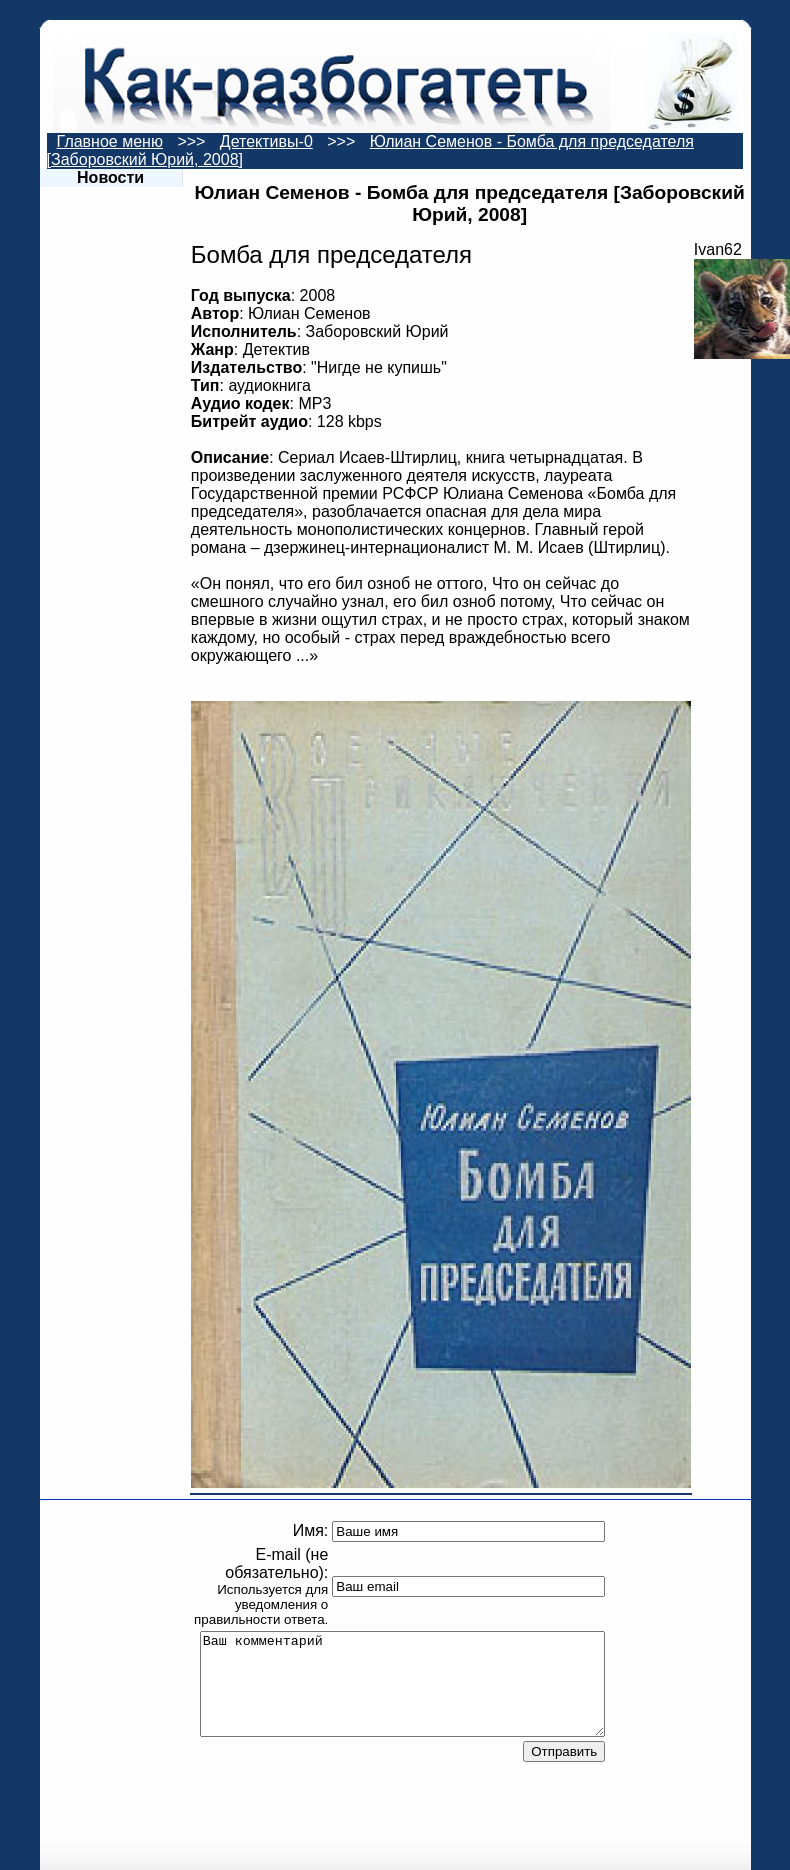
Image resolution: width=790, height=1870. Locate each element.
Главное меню (110, 141)
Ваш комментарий (403, 1684)
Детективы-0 (266, 141)
